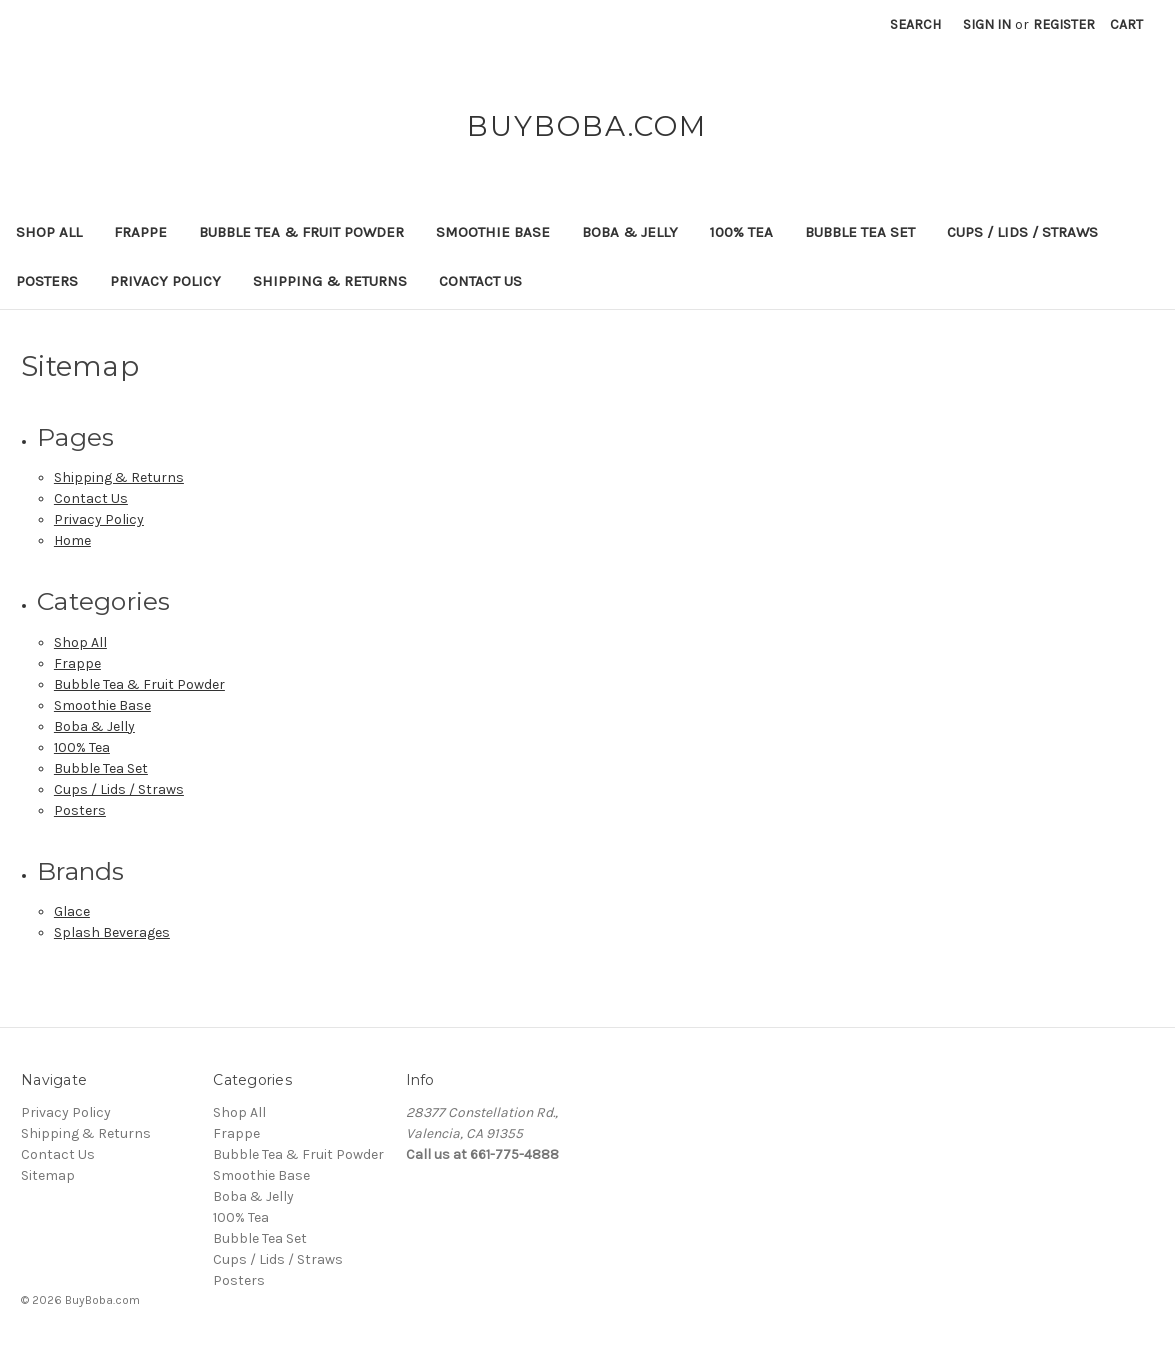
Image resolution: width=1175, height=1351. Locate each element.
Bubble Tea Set (860, 232)
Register (1064, 24)
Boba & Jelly (630, 232)
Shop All (49, 232)
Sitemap (48, 1175)
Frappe (140, 232)
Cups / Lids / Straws (1022, 232)
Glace (72, 911)
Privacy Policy (165, 281)
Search (915, 24)
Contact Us (480, 281)
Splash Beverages (112, 932)
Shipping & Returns (330, 281)
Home (72, 540)
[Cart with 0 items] (1126, 24)
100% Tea (741, 232)
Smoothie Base (493, 232)
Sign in (987, 24)
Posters (47, 281)
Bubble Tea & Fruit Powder (301, 232)
